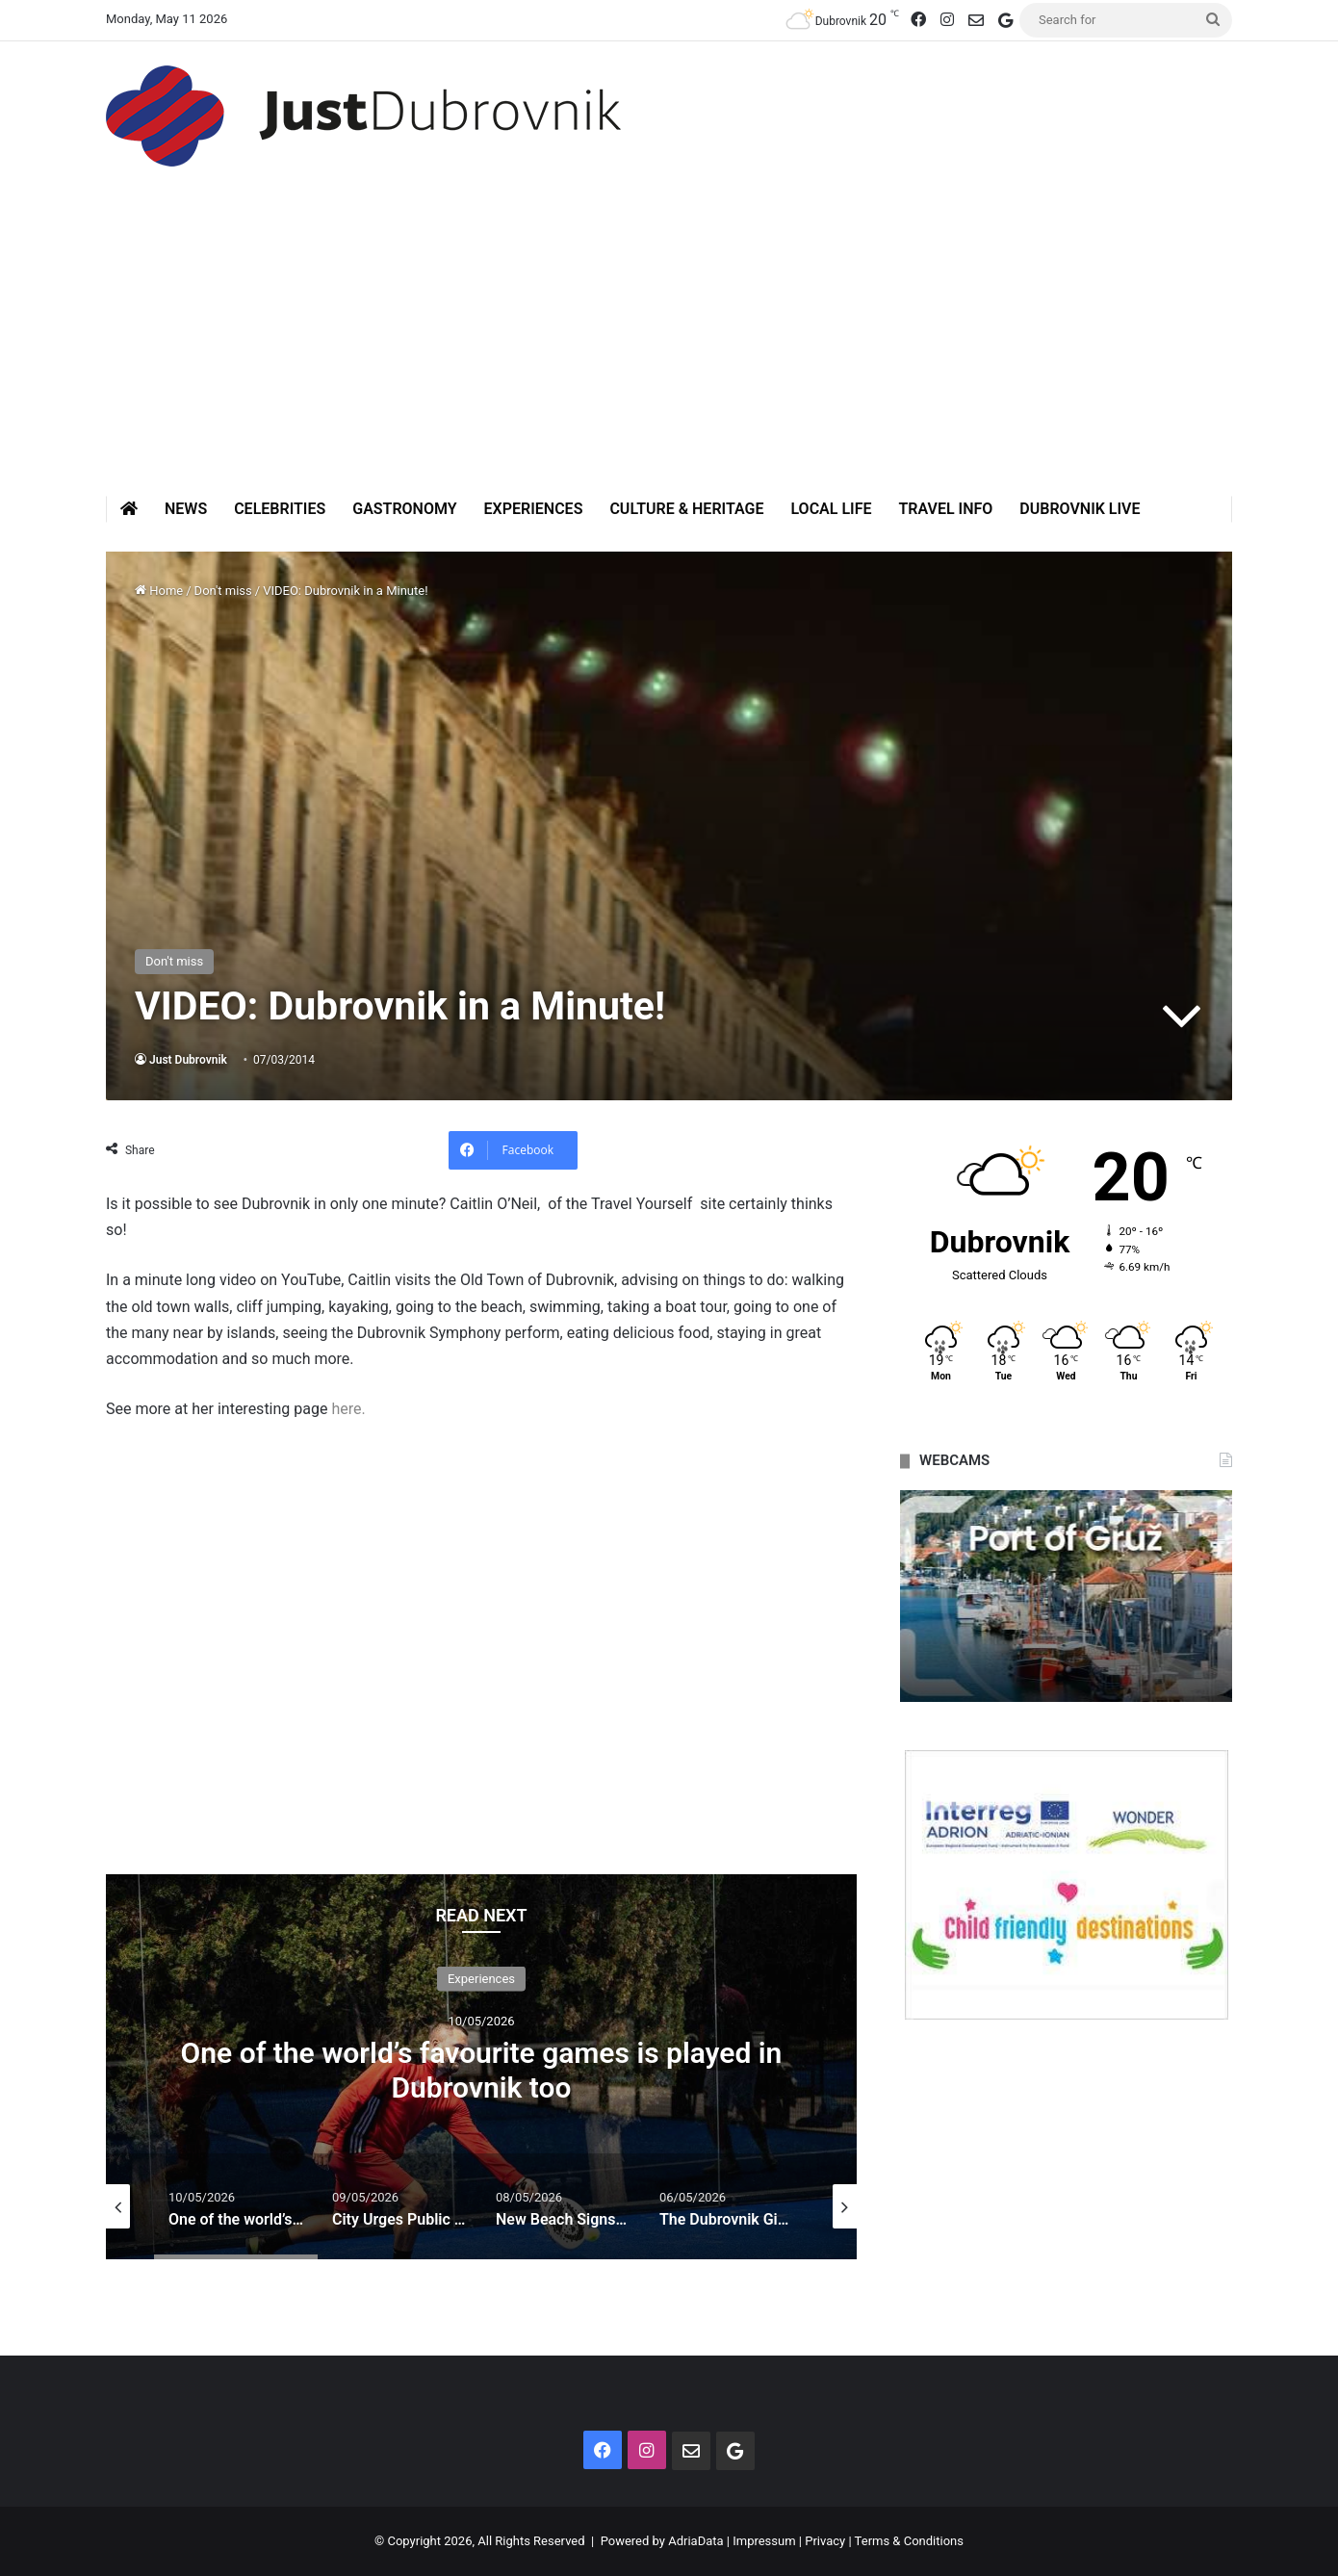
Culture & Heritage (686, 509)
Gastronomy (404, 509)
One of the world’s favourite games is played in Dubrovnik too (482, 2069)
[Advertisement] (669, 351)
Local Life (830, 509)
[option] (481, 2066)
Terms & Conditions (909, 2541)
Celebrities (279, 509)
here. (348, 1409)
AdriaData (695, 2541)
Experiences (533, 509)
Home (159, 590)
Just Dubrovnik (188, 1060)
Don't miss (223, 590)
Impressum (764, 2541)
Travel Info (945, 509)
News (186, 509)
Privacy (825, 2541)
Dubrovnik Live (1079, 509)
